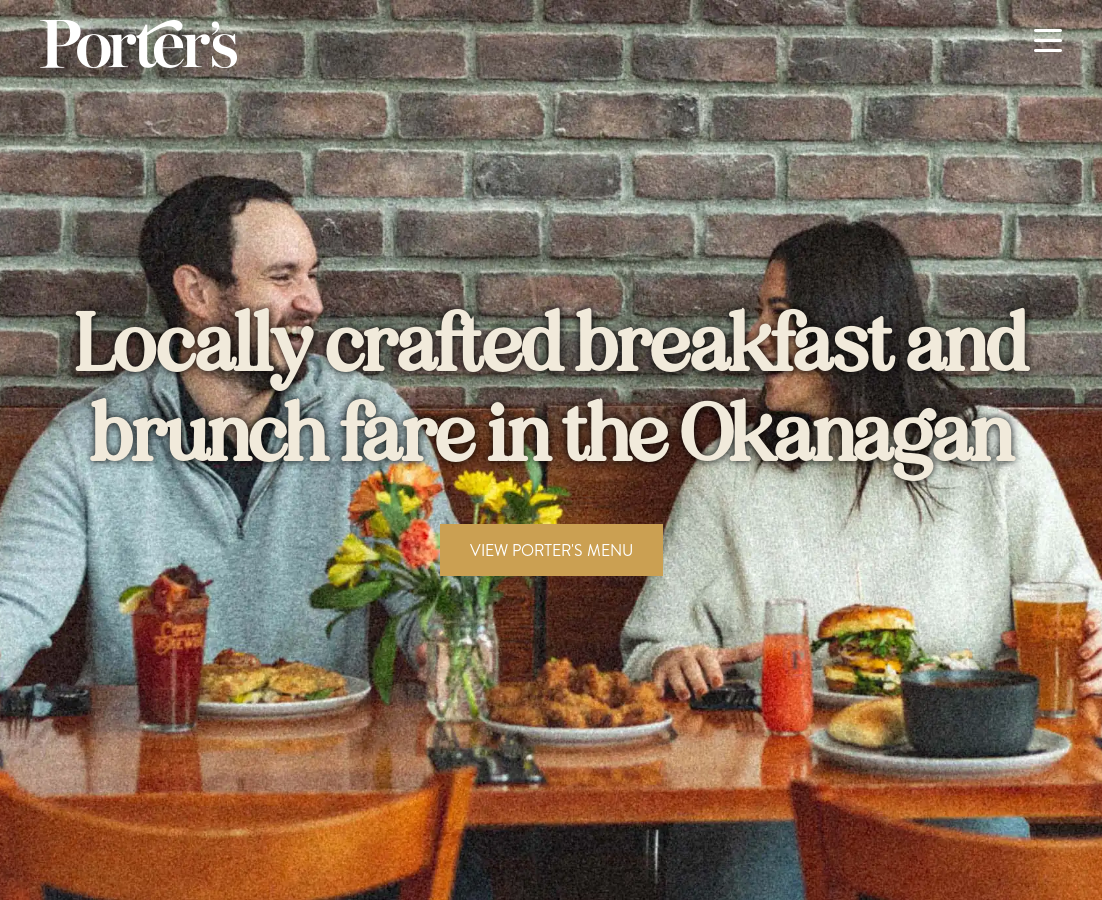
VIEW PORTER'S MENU (551, 550)
